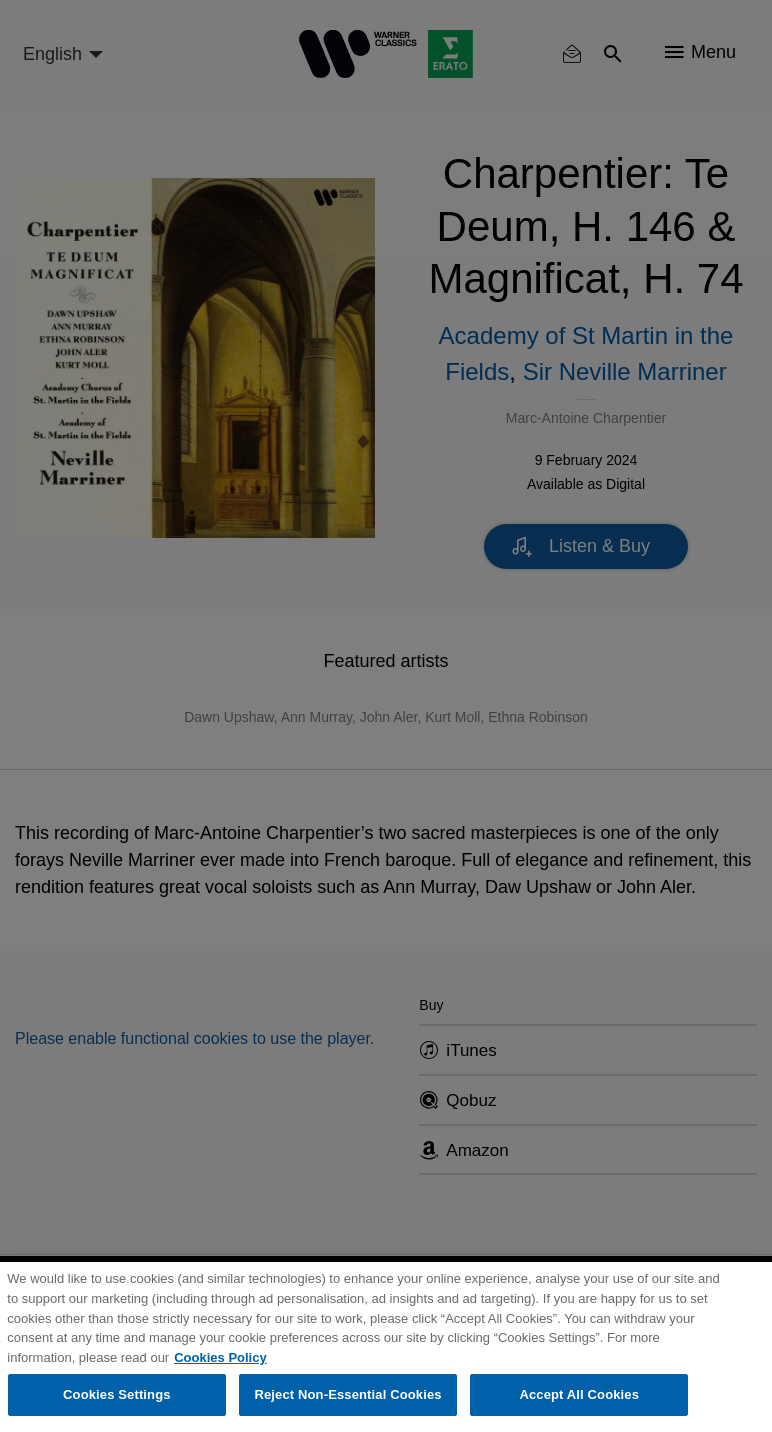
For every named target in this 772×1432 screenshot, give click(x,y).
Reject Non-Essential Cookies (347, 1394)
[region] (386, 1347)
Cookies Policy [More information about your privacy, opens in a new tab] (220, 1357)
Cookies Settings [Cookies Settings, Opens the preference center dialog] (117, 1394)
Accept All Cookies (579, 1394)
